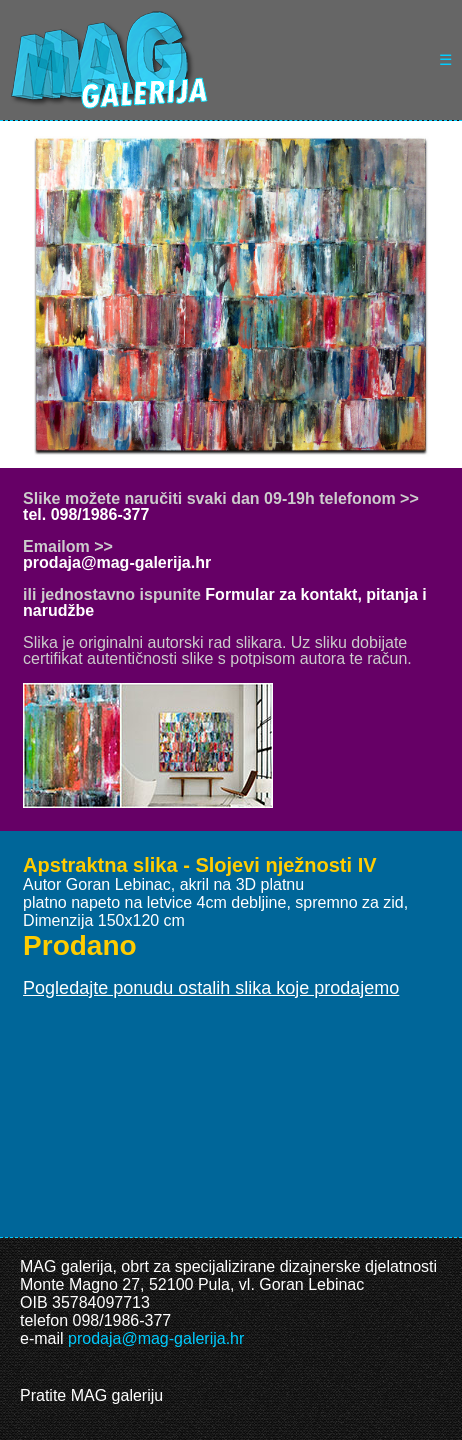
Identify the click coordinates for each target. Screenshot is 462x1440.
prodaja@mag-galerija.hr (117, 562)
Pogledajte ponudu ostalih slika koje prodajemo (211, 988)
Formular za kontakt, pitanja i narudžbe (225, 602)
